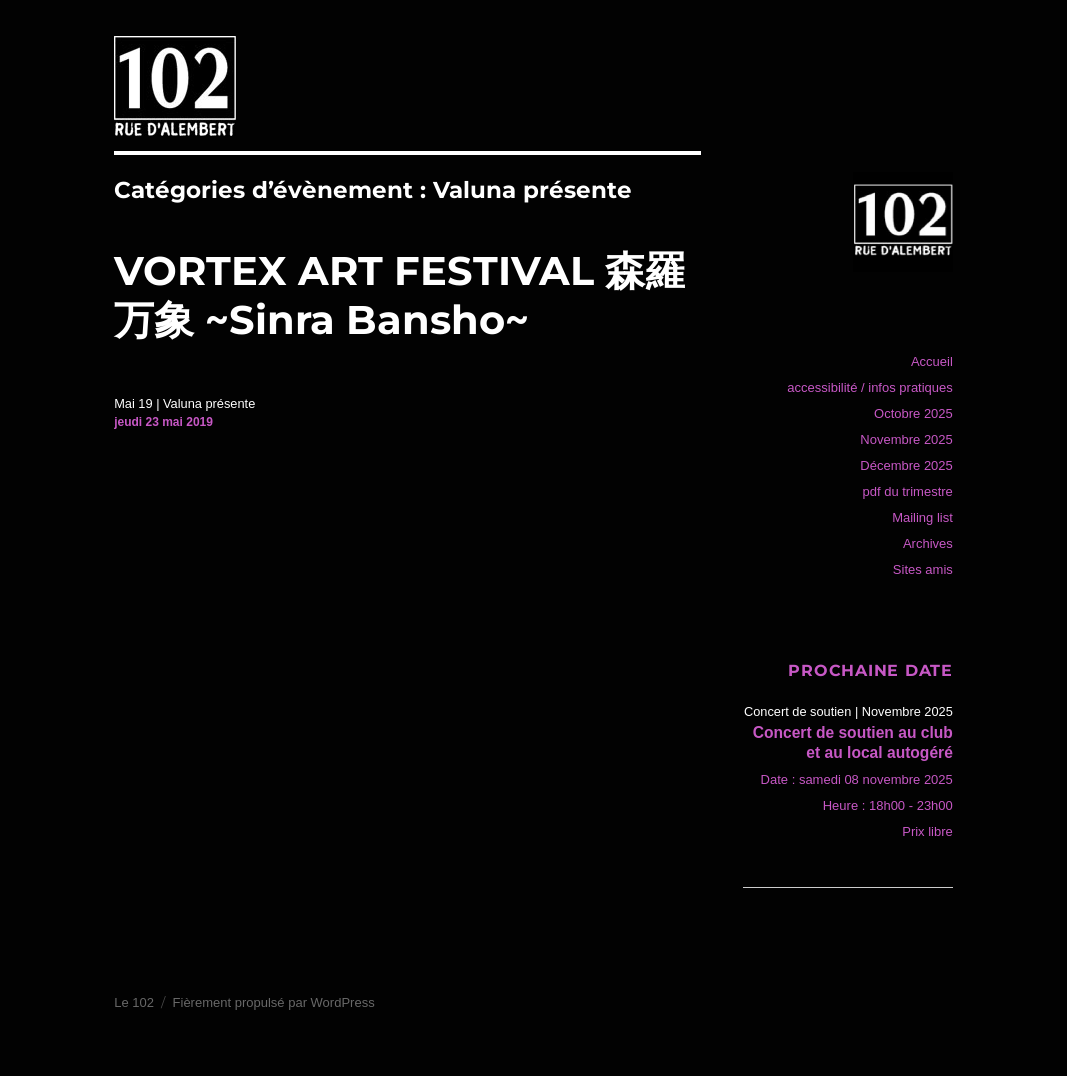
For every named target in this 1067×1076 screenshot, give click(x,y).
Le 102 (134, 1002)
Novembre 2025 (906, 439)
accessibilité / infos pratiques (869, 387)
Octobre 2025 (913, 413)
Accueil (932, 361)
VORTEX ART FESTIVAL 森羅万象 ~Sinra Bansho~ (399, 295)
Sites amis (923, 569)
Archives (928, 543)
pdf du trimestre (907, 491)
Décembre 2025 (906, 465)
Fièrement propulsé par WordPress (274, 1002)
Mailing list (922, 517)
